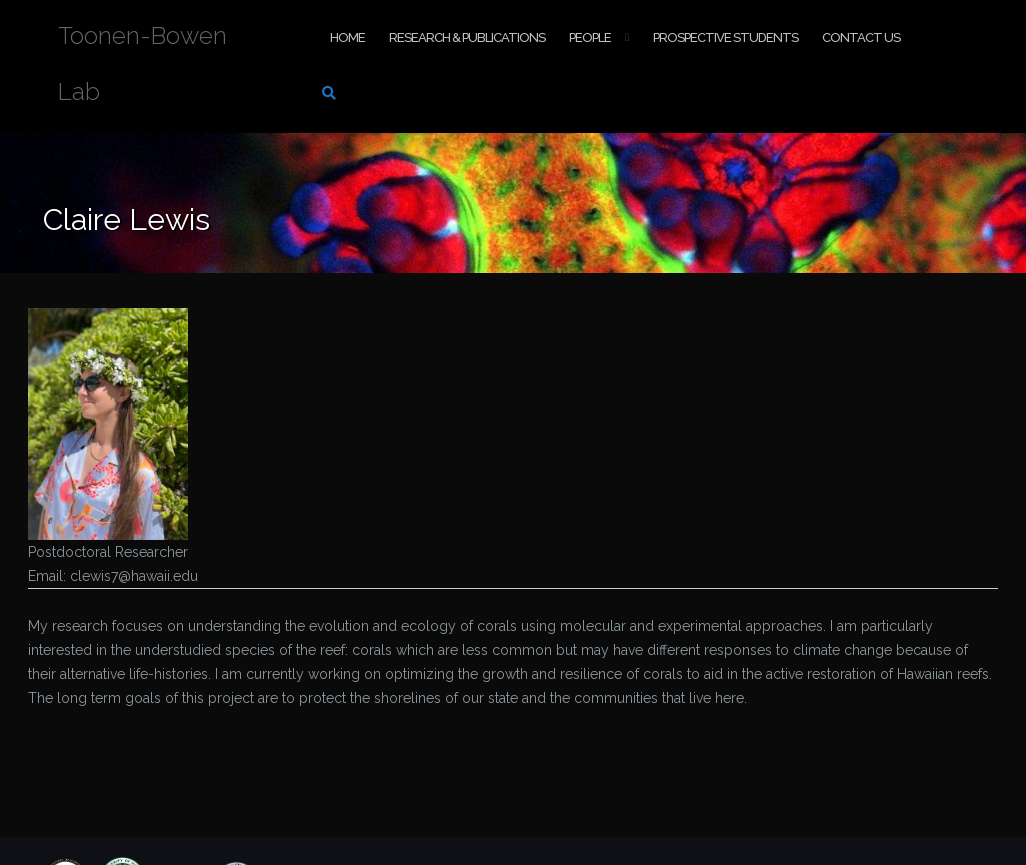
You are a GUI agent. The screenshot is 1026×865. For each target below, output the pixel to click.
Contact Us (861, 37)
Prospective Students (725, 37)
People (590, 37)
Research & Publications (467, 37)
